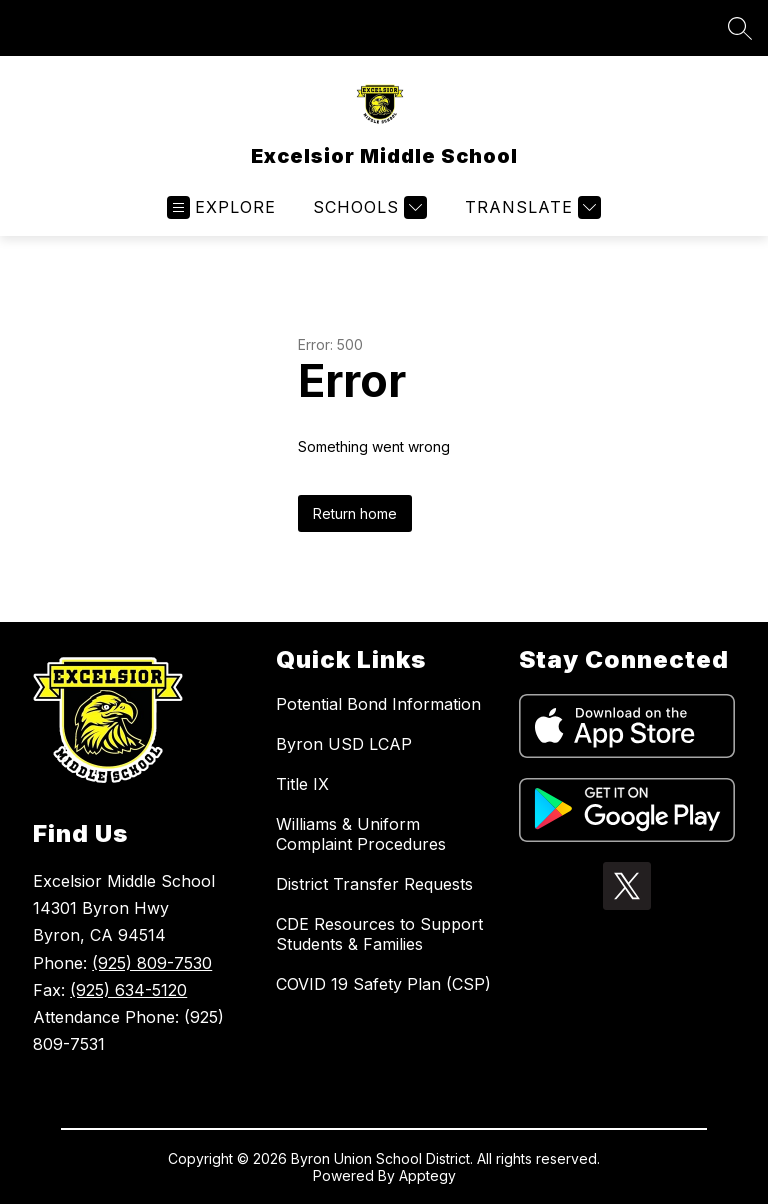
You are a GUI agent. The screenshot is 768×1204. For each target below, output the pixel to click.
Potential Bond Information (378, 704)
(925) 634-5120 (128, 990)
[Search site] (740, 28)
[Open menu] (221, 207)
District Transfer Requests (374, 884)
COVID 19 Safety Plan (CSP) (383, 984)
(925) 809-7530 (152, 963)
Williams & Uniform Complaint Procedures (361, 834)
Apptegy (427, 1175)
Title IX (302, 784)
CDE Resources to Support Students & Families (379, 934)
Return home (355, 513)
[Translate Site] (530, 207)
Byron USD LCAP (344, 744)
